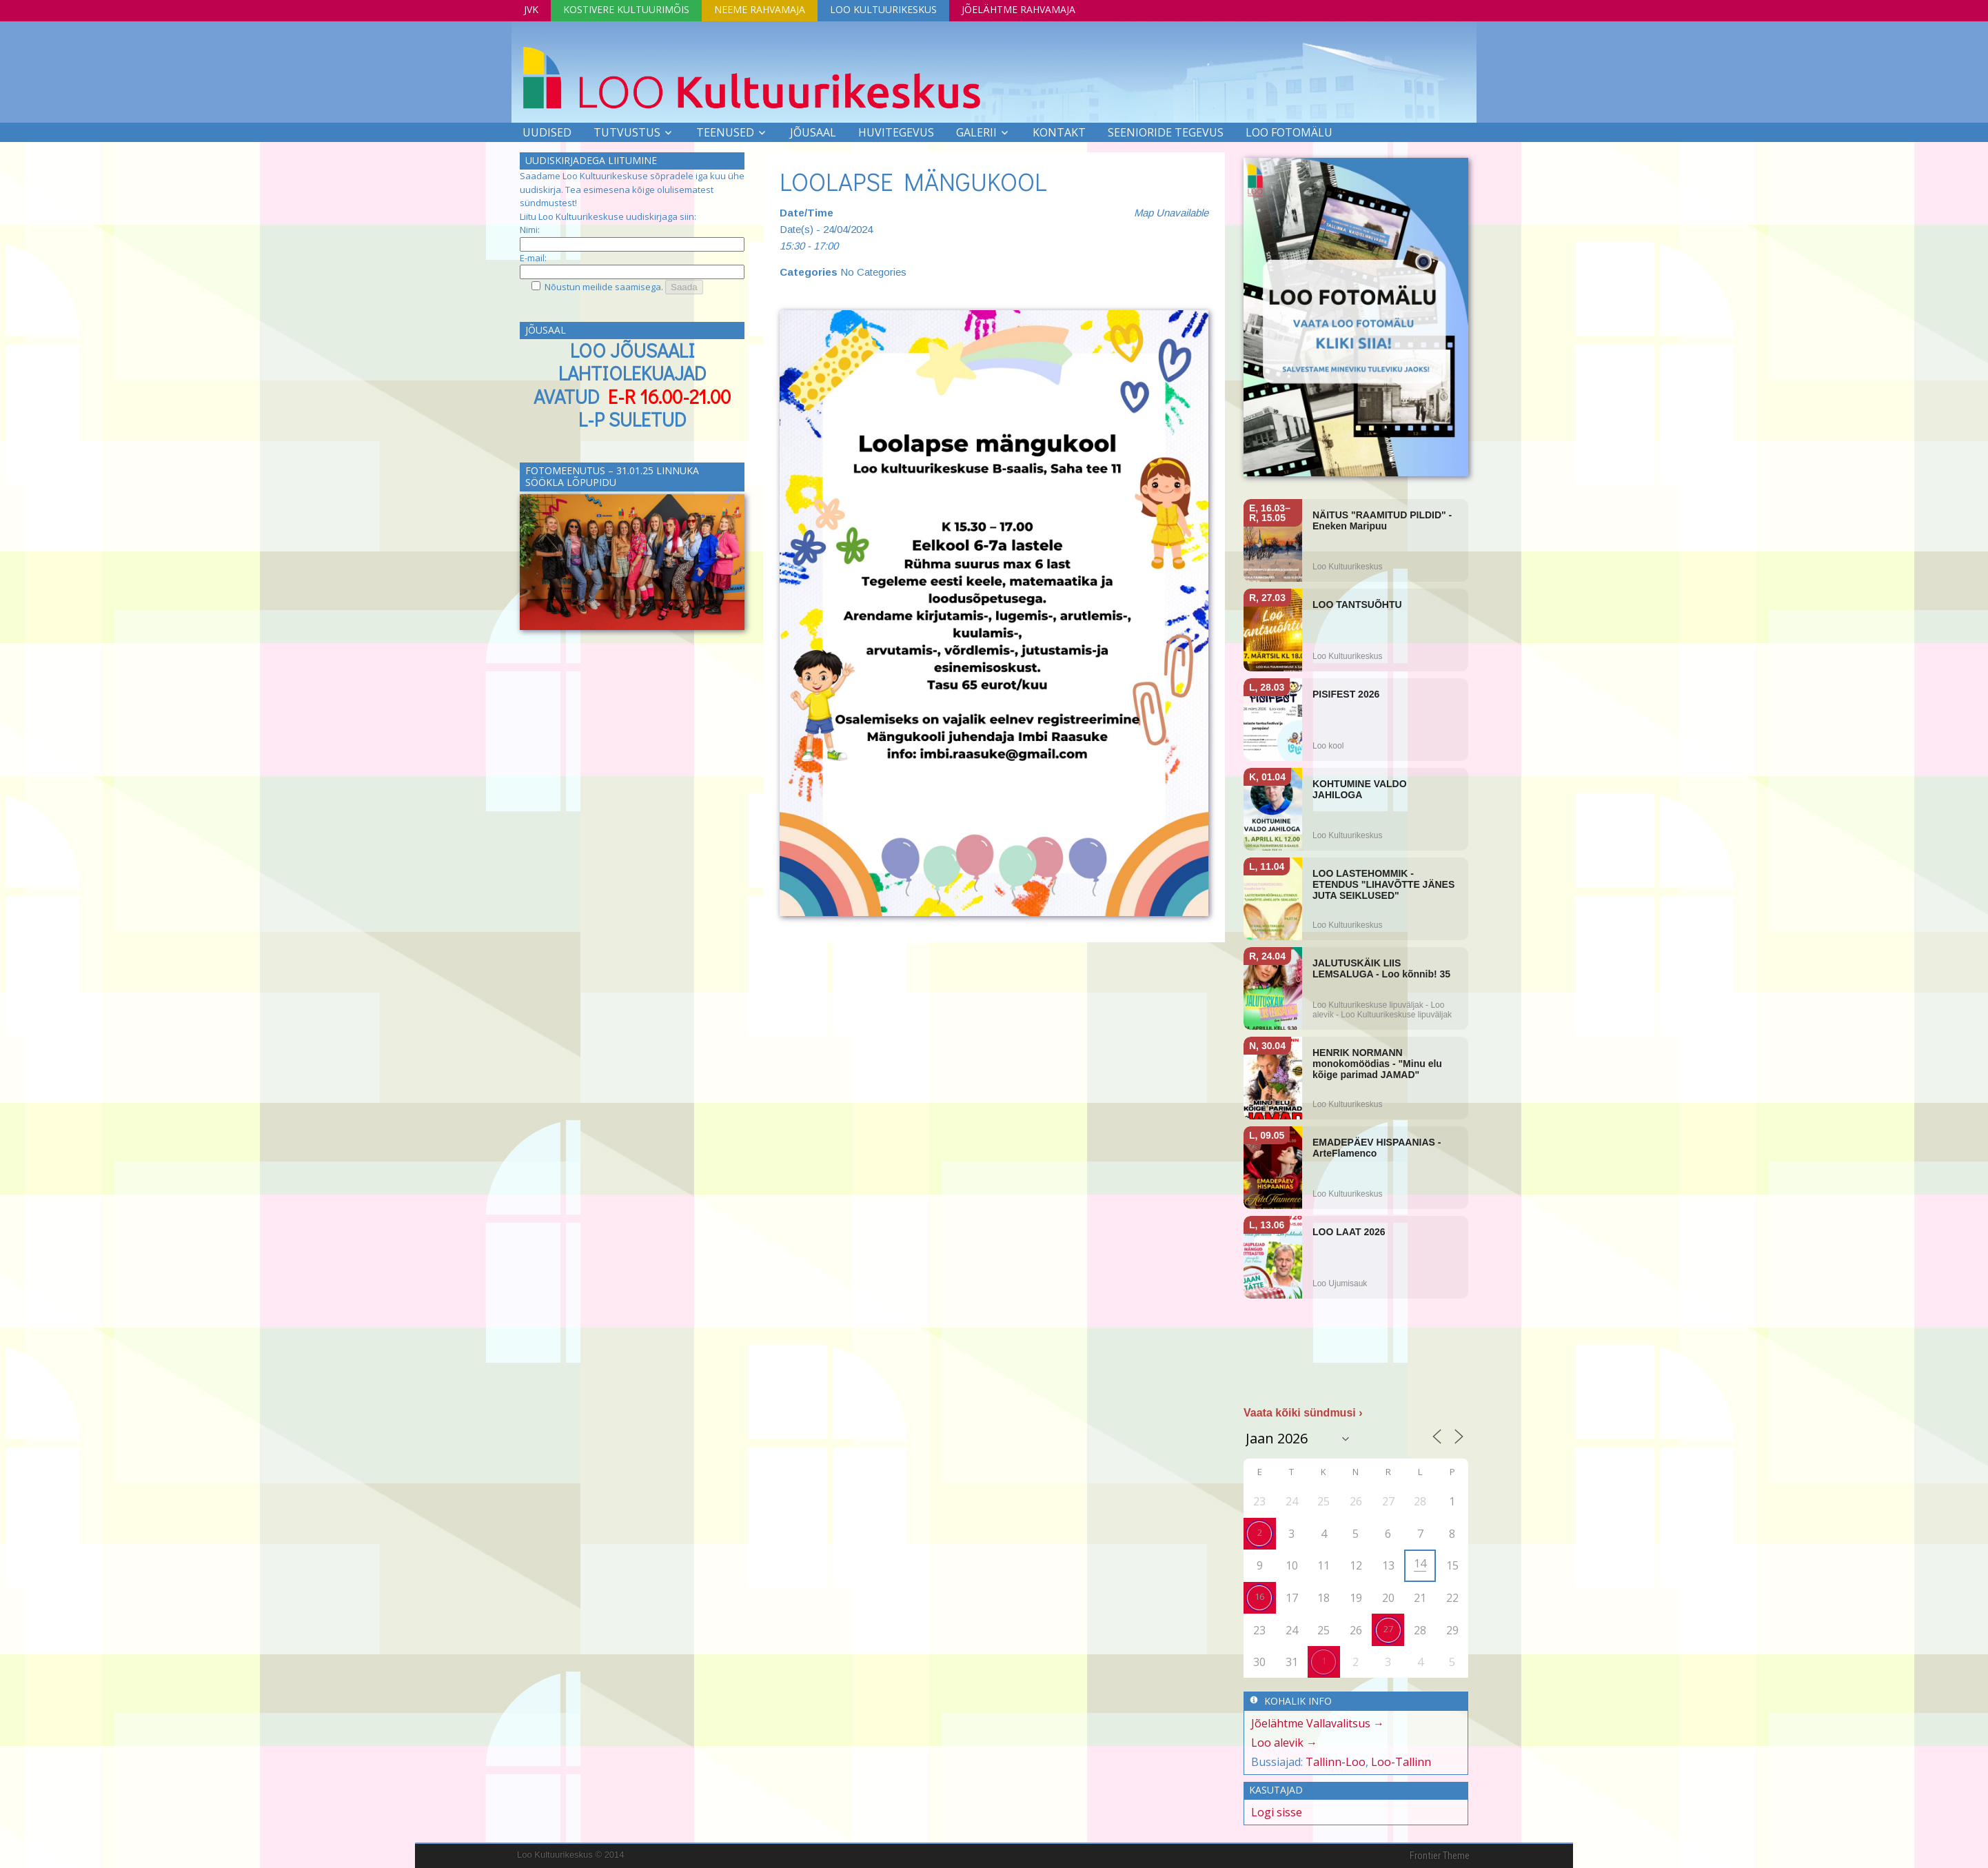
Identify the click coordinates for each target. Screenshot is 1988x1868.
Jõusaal (813, 132)
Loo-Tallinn (1401, 1761)
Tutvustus (627, 132)
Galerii (976, 132)
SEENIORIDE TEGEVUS (1166, 132)
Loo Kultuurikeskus (883, 9)
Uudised (547, 132)
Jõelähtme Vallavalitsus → (1317, 1723)
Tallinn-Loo (1336, 1761)
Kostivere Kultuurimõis (626, 9)
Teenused (725, 132)
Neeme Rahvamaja (759, 9)
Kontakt (1059, 132)
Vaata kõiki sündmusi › (1303, 1413)
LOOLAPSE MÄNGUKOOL (913, 181)
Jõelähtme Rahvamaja (1018, 9)
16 (1259, 1596)
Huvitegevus (896, 132)
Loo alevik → (1284, 1742)
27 (1388, 1629)
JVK (531, 9)
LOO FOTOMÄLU (1289, 132)
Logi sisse (1276, 1812)
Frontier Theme (1440, 1855)
